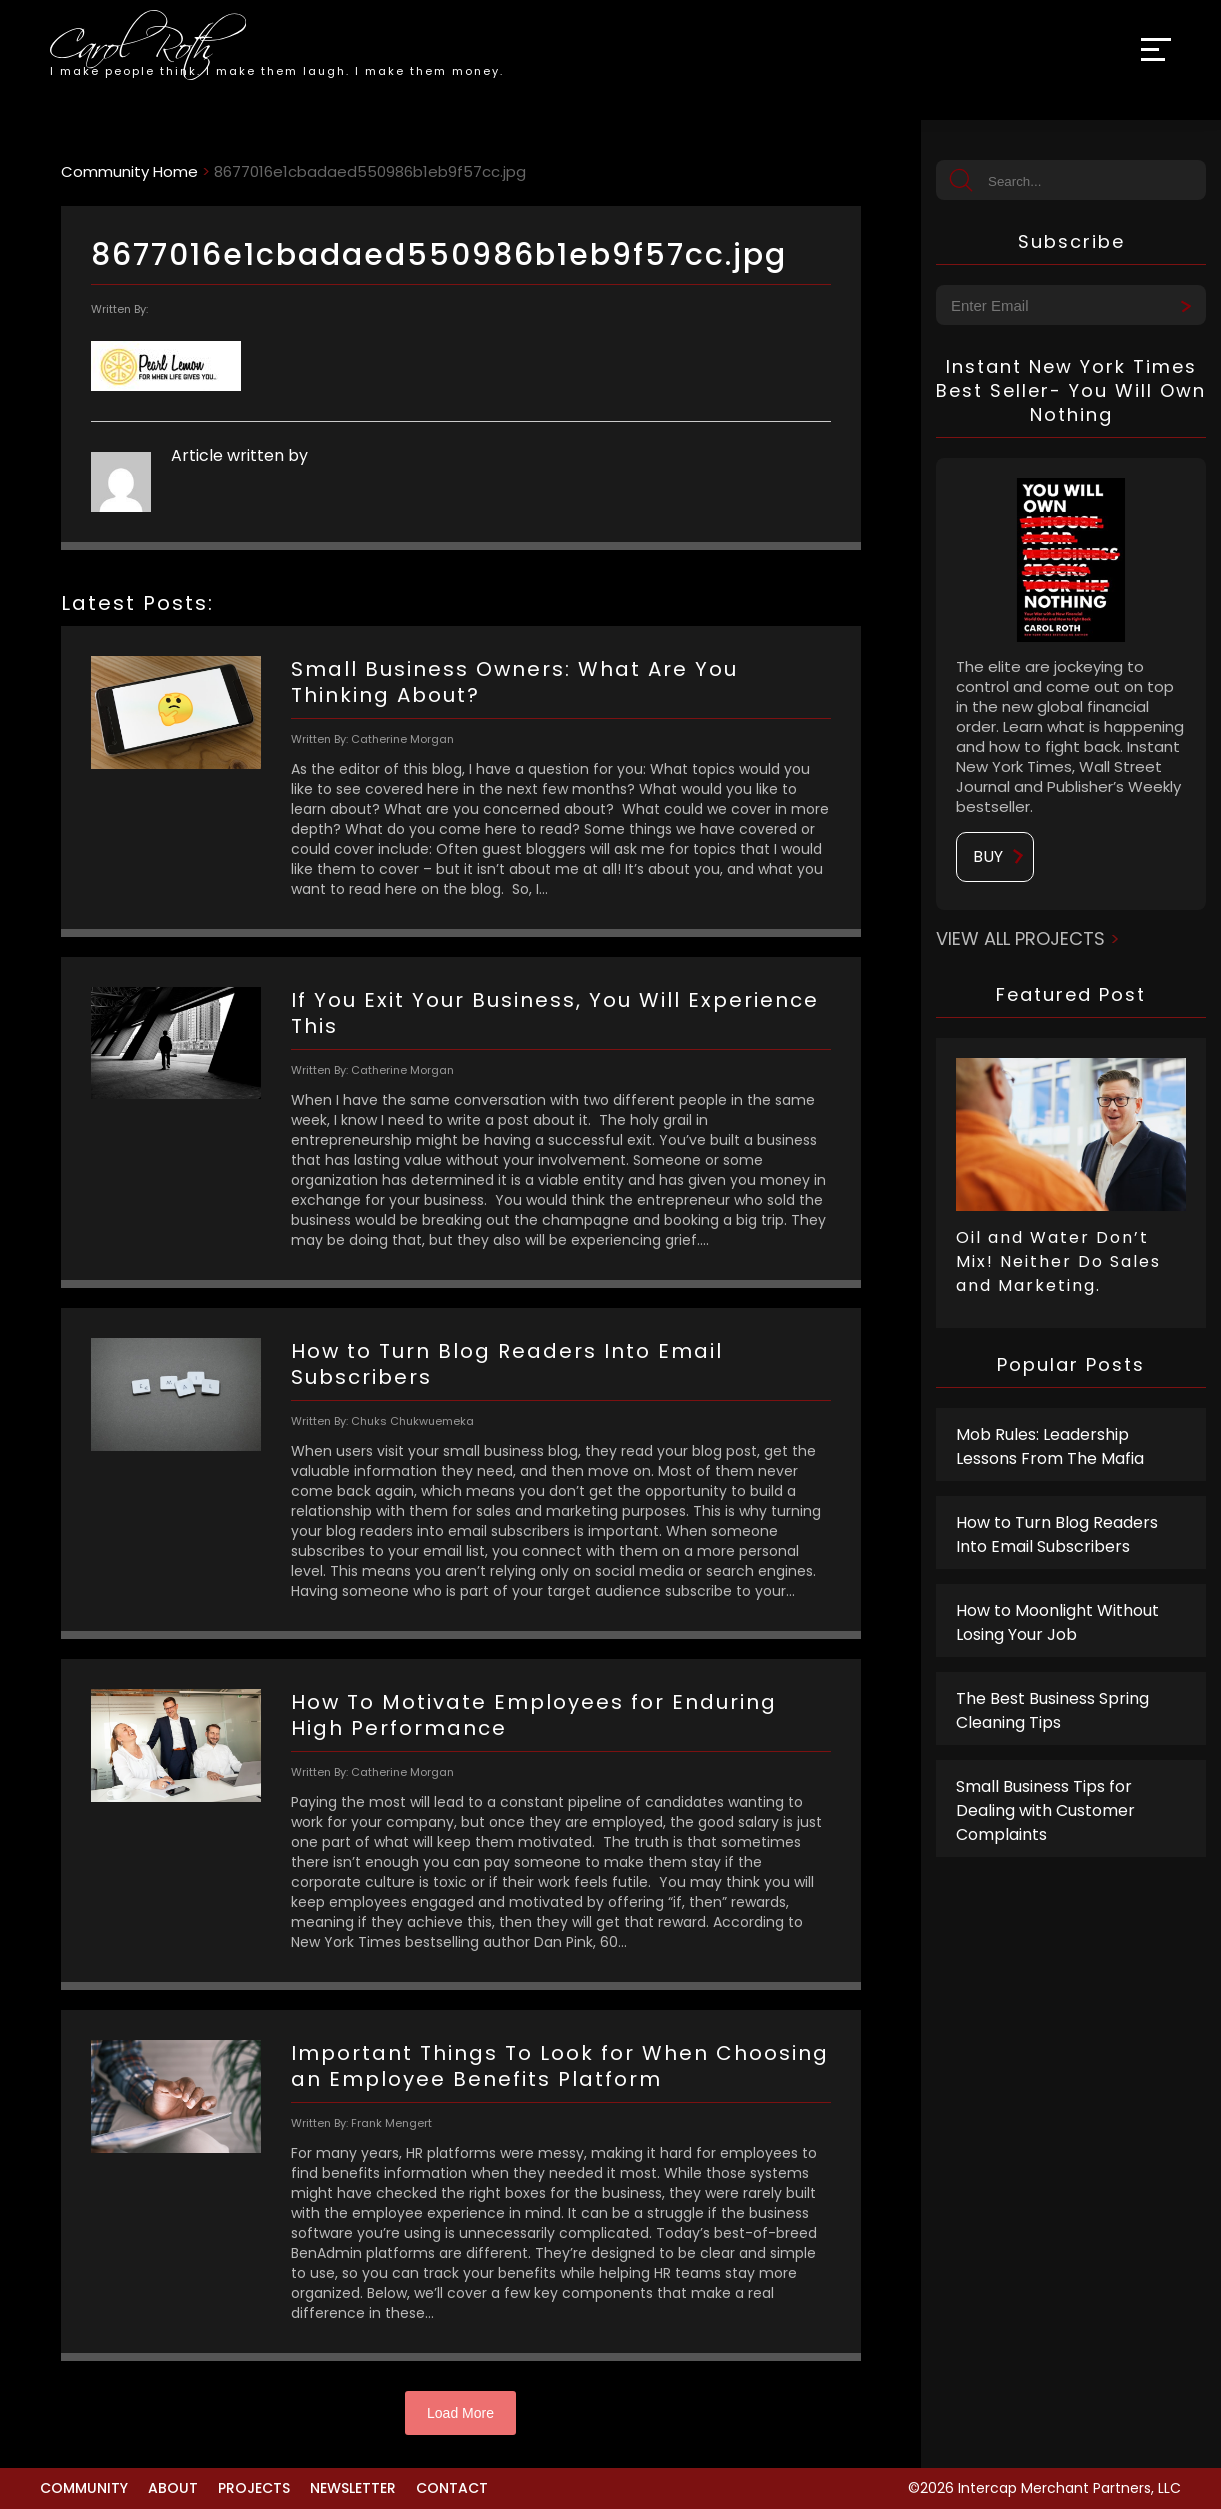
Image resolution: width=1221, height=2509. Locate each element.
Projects (254, 2488)
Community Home (129, 171)
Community (84, 2488)
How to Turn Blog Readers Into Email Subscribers (1057, 1534)
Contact (452, 2488)
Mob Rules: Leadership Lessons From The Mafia (1050, 1446)
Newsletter (353, 2488)
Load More (460, 2413)
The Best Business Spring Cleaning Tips (1052, 1710)
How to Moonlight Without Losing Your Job (1057, 1622)
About (173, 2488)
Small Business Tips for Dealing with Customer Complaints (1045, 1810)
